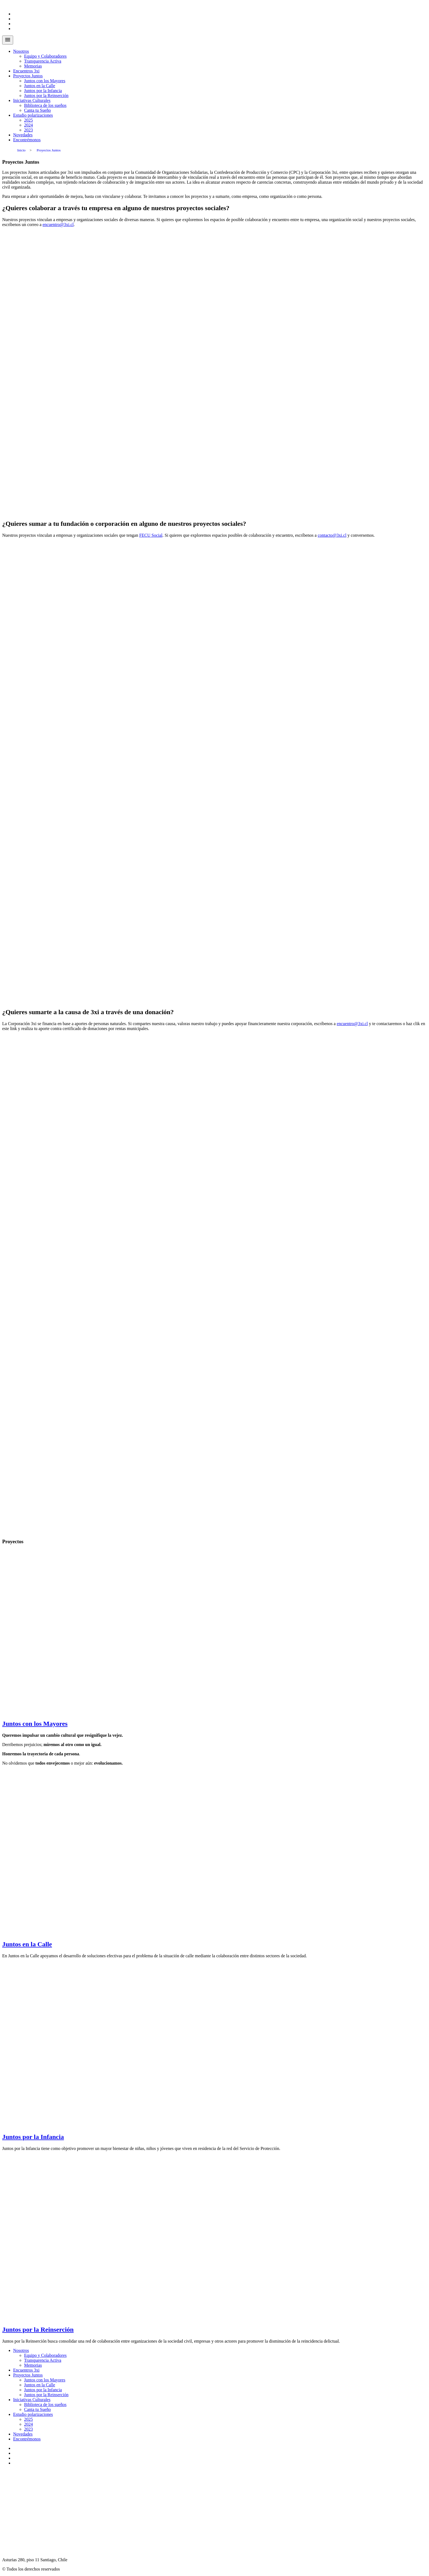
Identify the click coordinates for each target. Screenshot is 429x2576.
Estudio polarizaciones (33, 115)
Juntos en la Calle (39, 85)
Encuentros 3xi (26, 71)
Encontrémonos (26, 139)
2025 (28, 120)
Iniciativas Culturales (31, 100)
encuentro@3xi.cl (58, 224)
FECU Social (151, 535)
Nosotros (21, 51)
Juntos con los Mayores (44, 80)
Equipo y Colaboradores (45, 56)
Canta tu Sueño (37, 110)
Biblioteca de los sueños (45, 105)
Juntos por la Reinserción (46, 95)
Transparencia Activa (42, 61)
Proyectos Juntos (28, 76)
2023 (28, 130)
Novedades (23, 135)
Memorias (33, 66)
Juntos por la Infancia (43, 90)
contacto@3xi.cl (332, 535)
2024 (28, 125)
